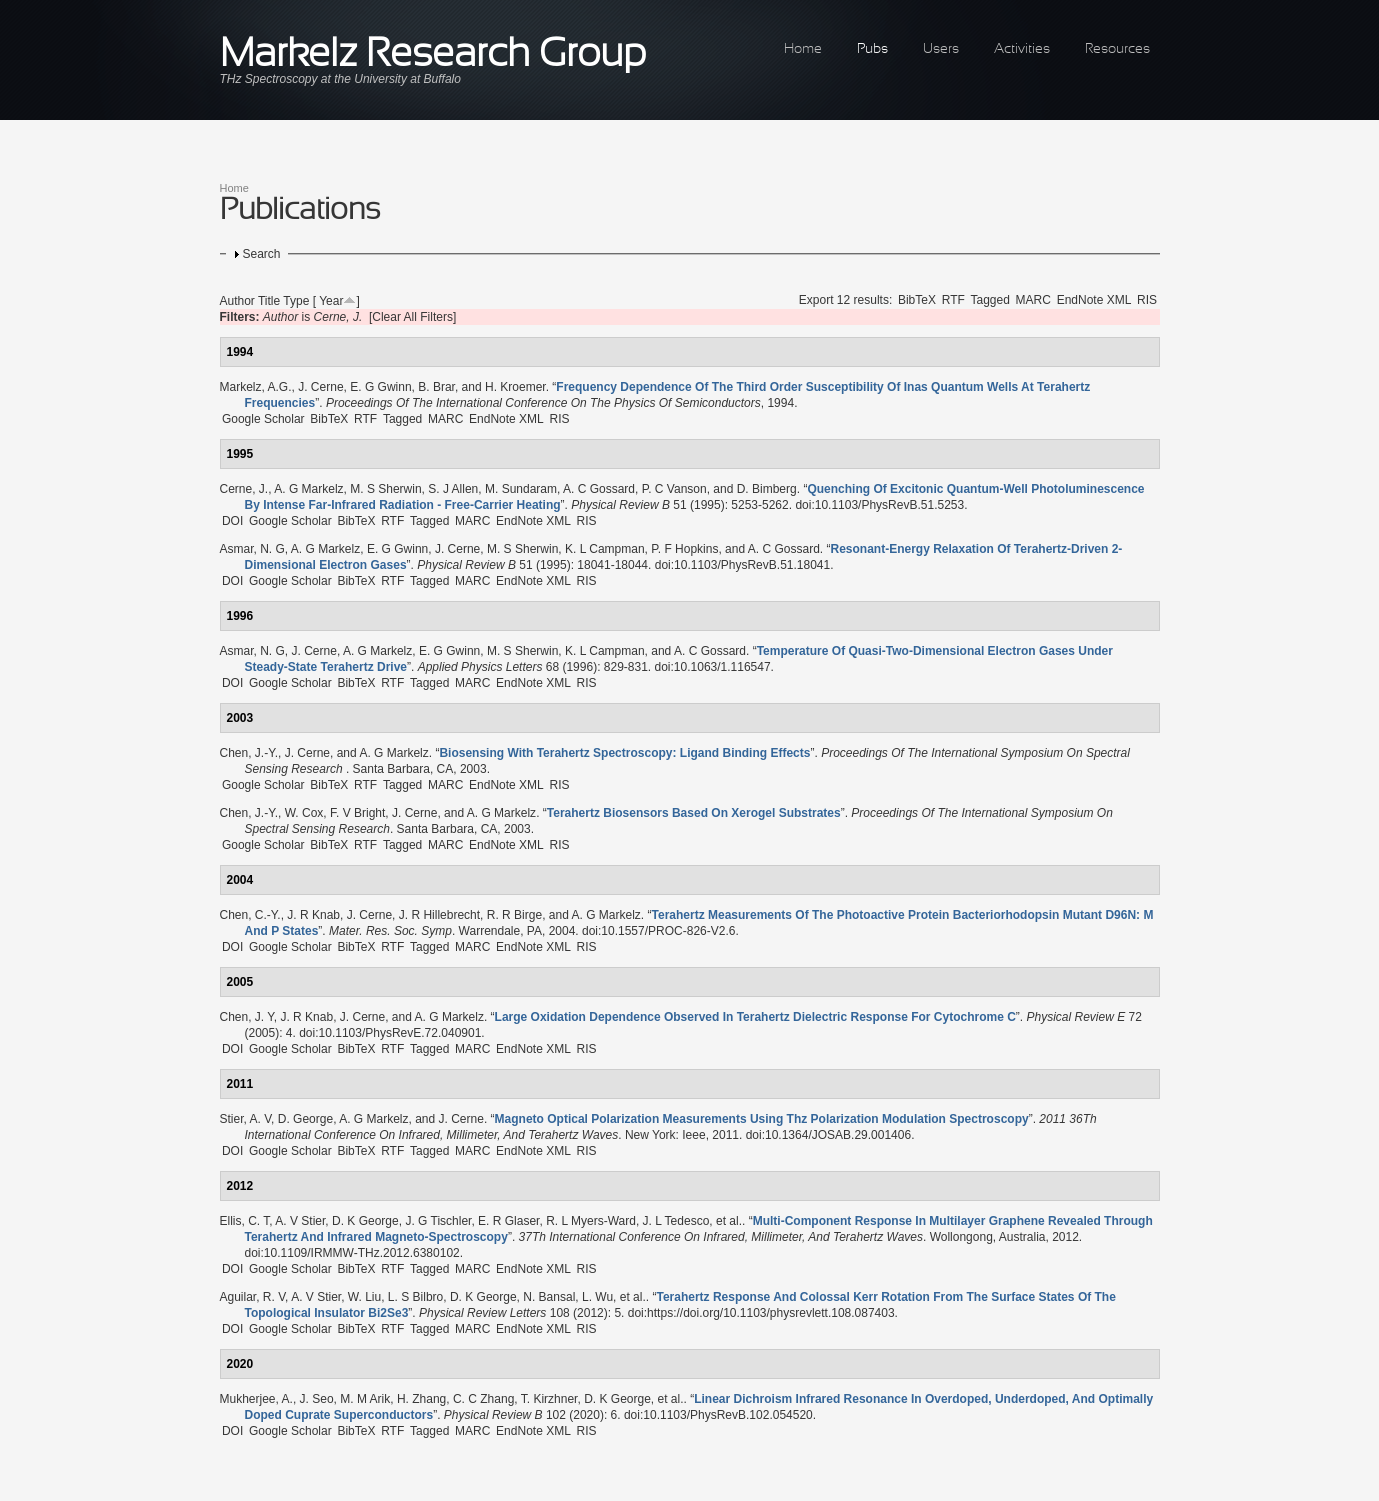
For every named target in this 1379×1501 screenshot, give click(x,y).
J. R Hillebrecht (439, 915)
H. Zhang (421, 1399)
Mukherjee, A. (256, 1399)
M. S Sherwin (385, 489)
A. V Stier (300, 1221)
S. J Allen (453, 489)
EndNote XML (1094, 300)
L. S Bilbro (415, 1297)
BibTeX (917, 300)
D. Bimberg (767, 489)
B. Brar (436, 387)
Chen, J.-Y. (249, 753)
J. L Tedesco (676, 1221)
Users (941, 49)
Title (269, 301)
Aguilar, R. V (253, 1297)
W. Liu (364, 1297)
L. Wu (597, 1297)
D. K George (365, 1221)
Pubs (872, 49)
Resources (1117, 49)
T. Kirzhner (549, 1399)
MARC (1033, 300)
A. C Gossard (599, 489)
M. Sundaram (521, 489)
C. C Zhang (483, 1399)
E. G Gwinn (380, 387)
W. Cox (304, 813)
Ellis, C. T (245, 1221)
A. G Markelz (308, 489)
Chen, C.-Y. (250, 915)
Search (262, 254)
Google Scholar (263, 419)
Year (331, 301)
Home (803, 49)
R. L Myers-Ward (591, 1221)
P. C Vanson (674, 489)
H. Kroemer (515, 387)
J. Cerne (320, 387)
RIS (1147, 300)
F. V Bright (357, 813)
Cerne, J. (244, 489)
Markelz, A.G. (256, 387)
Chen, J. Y (247, 1017)
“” (624, 753)
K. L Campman (605, 549)
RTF (953, 300)
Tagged (990, 300)
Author (237, 301)
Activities (1022, 49)
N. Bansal (549, 1297)
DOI (232, 521)
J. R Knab (313, 915)
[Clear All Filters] (412, 317)
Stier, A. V (246, 1119)
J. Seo (317, 1399)
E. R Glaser (508, 1221)
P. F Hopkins (684, 549)
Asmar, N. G (252, 549)
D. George (305, 1119)
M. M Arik (365, 1399)
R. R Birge (514, 915)
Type (296, 301)
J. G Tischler (438, 1221)
